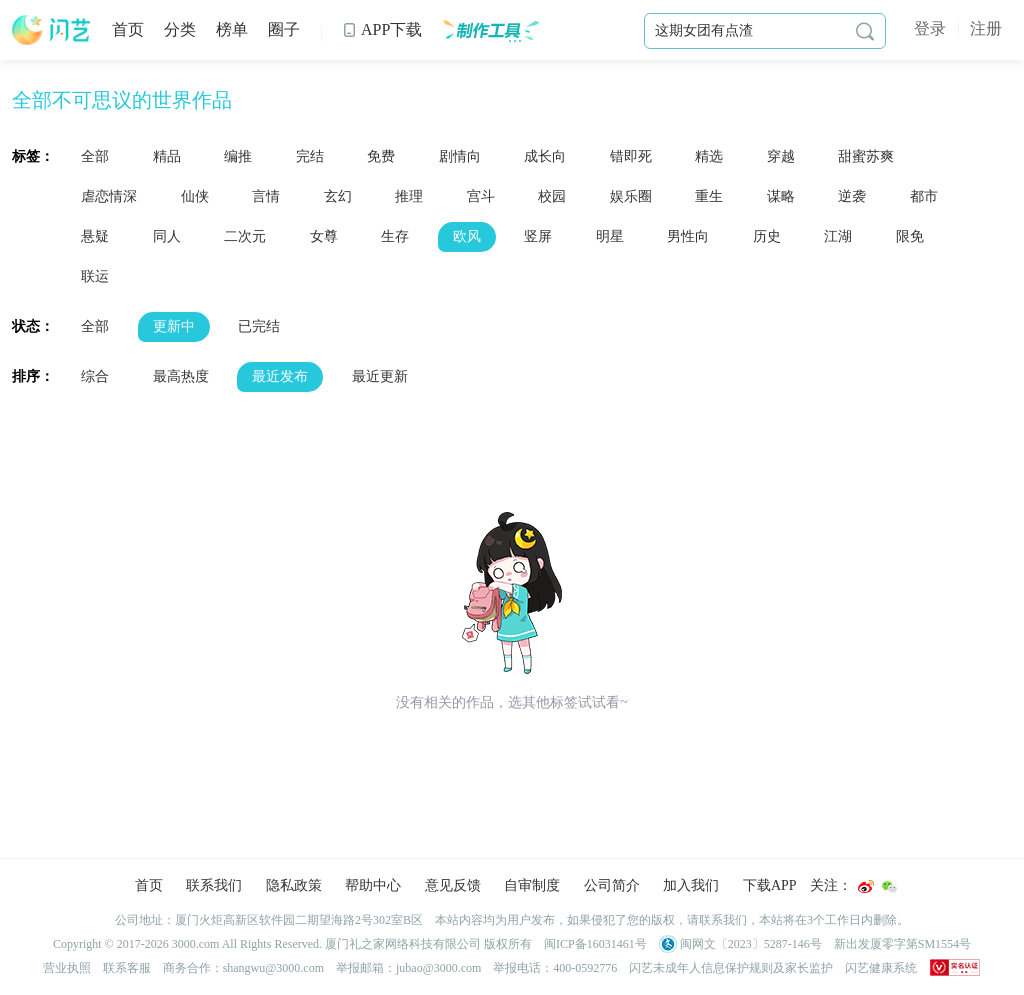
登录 (930, 28)
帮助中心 (373, 885)
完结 (310, 156)
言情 (266, 196)
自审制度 (532, 885)
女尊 (324, 236)
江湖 (838, 236)
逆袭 (852, 196)
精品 (167, 156)
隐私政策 (294, 885)
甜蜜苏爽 (866, 156)
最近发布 (280, 376)
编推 (238, 156)
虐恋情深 (109, 196)
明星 (610, 236)
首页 (128, 29)
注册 (986, 28)
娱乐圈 (631, 196)
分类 (180, 29)
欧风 (467, 236)
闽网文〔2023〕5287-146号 (740, 944)
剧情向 (460, 156)
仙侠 (195, 196)
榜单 (232, 29)
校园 (552, 196)
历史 (767, 236)
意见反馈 (453, 885)
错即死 (631, 156)
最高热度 (181, 376)
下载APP (770, 885)
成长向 (545, 156)
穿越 (781, 156)
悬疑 (95, 236)
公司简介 (612, 885)
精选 (709, 156)
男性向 (688, 236)
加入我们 (691, 885)
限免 (910, 236)
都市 (924, 196)
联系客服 (127, 968)
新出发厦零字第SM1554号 (902, 944)
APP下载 (382, 29)
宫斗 (481, 196)
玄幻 (338, 196)
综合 (95, 376)
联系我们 (214, 885)
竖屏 (538, 236)
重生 (709, 196)
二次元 (245, 236)
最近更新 (380, 376)
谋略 (781, 196)
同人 (167, 236)
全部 (95, 156)
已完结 (259, 326)
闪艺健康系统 (881, 968)
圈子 (284, 29)
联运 (95, 276)
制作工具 (490, 30)
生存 (395, 236)
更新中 (174, 326)
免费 (381, 156)
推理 (409, 196)
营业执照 (67, 968)
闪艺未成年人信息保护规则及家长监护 (731, 968)
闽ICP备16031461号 (595, 944)
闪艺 (52, 30)
